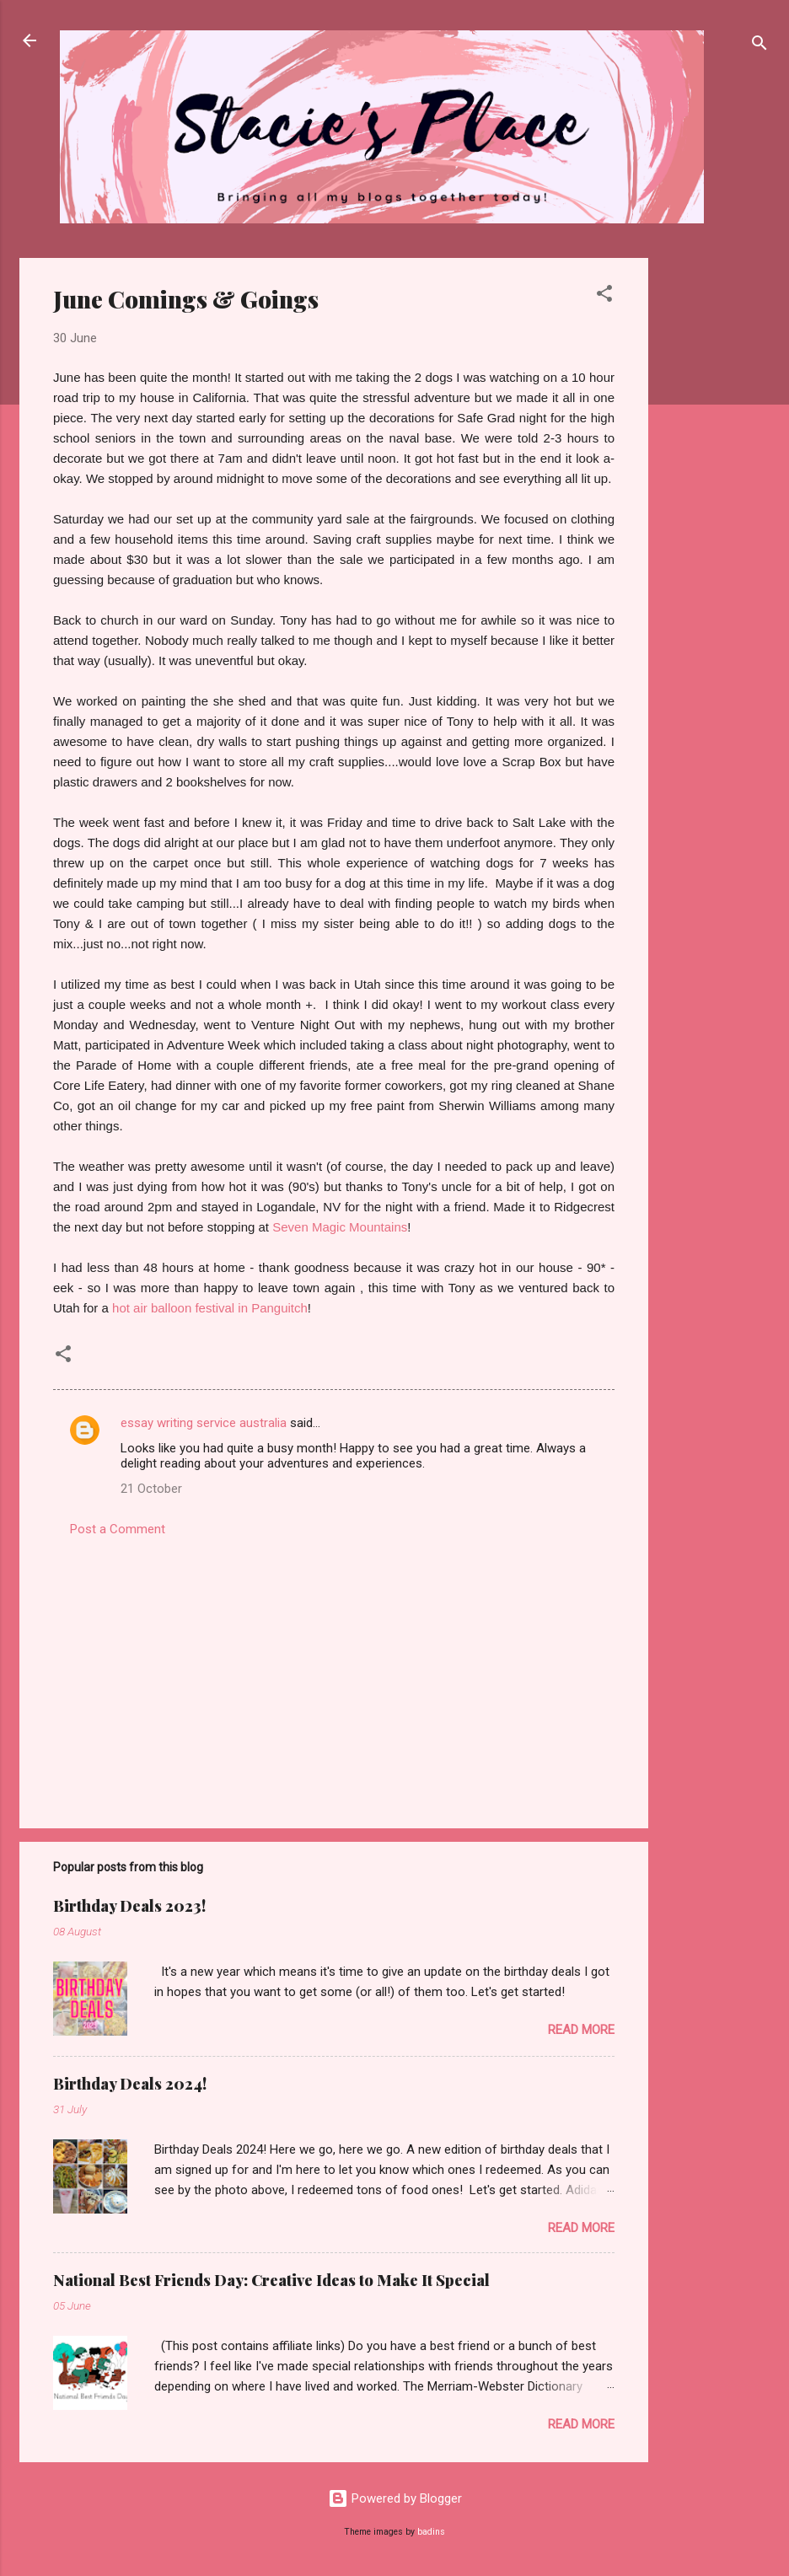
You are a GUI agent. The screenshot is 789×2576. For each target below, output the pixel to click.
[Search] (759, 46)
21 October (151, 1488)
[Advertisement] (716, 511)
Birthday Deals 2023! (129, 1906)
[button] (604, 296)
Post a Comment (117, 1529)
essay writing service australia (204, 1422)
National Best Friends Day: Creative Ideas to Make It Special (271, 2280)
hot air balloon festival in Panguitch (210, 1308)
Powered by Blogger (395, 2498)
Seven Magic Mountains (339, 1227)
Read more (581, 2029)
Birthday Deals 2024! (130, 2084)
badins (431, 2531)
